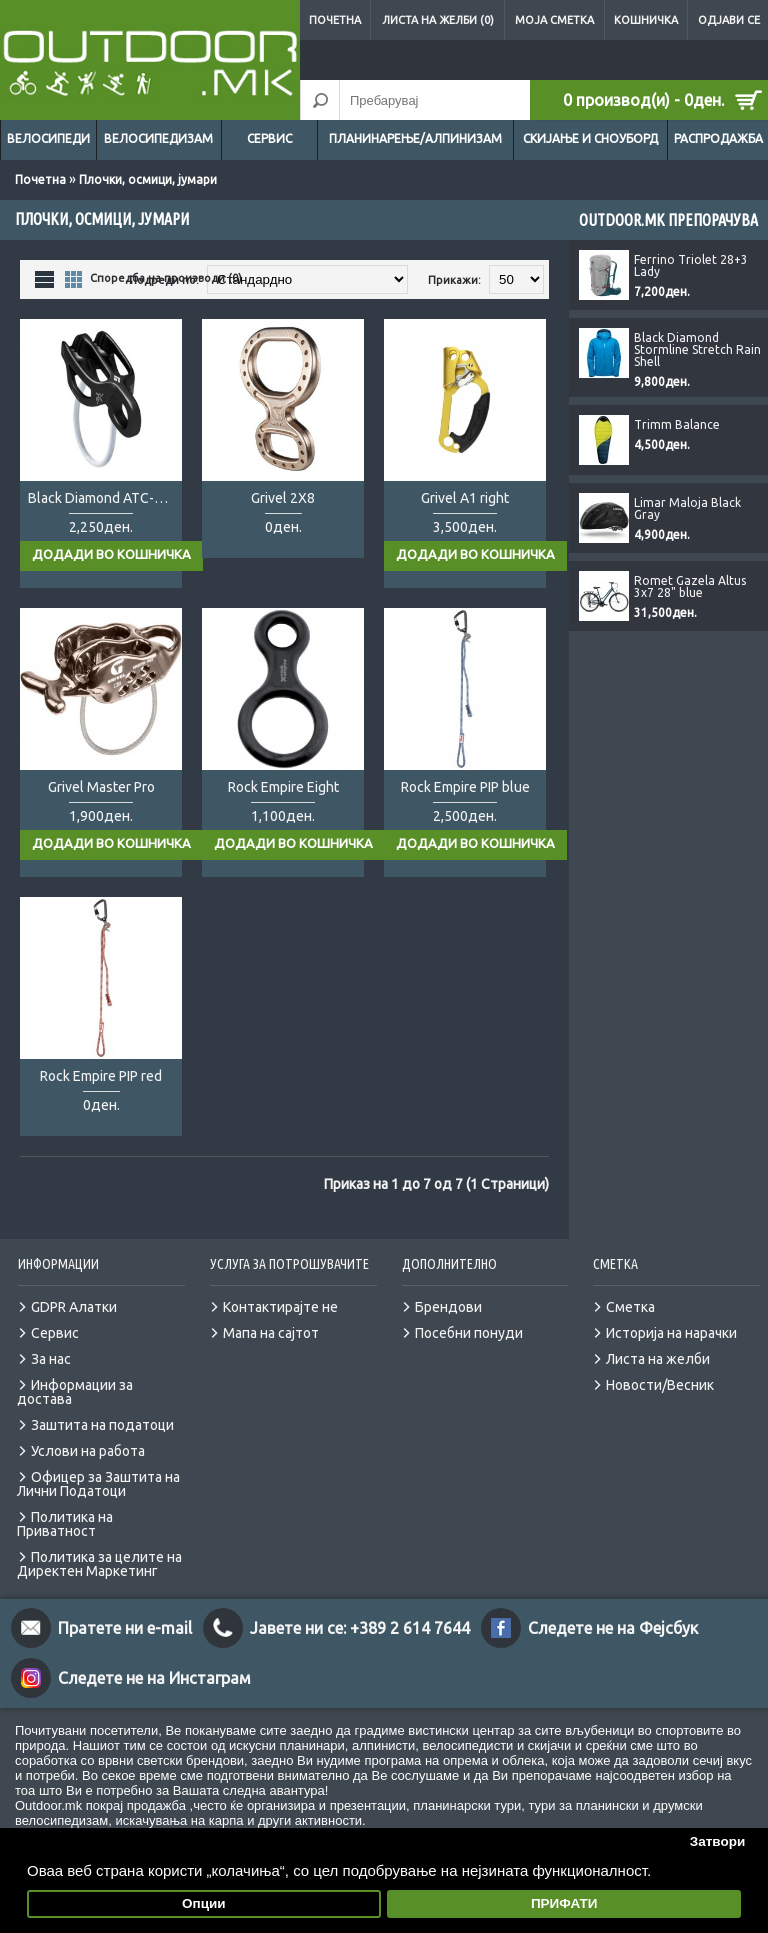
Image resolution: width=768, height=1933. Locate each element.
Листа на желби (658, 1359)
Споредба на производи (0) (166, 278)
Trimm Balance (677, 425)
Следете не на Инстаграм (154, 1678)
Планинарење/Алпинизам (415, 138)
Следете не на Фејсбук (613, 1628)
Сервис (269, 138)
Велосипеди (48, 138)
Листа (45, 278)
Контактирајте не (280, 1307)
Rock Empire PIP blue (465, 787)
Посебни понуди (469, 1333)
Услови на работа (88, 1451)
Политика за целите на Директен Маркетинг (99, 1564)
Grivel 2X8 (283, 498)
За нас (51, 1359)
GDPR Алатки (74, 1307)
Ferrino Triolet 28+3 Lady (691, 266)
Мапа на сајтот (271, 1333)
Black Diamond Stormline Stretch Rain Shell (697, 350)
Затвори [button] (718, 1841)
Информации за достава (75, 1392)
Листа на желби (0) (438, 20)
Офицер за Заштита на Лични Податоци (98, 1484)
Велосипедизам (158, 138)
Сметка (630, 1307)
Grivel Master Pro (101, 787)
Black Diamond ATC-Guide (105, 498)
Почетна (335, 20)
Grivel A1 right (465, 498)
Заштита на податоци (102, 1425)
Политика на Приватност (65, 1524)
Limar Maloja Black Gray (687, 509)
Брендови (448, 1307)
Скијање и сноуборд (590, 138)
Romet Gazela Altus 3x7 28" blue (690, 587)
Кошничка (646, 20)
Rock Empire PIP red (101, 1076)
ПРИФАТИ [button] (564, 1903)
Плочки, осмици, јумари (148, 179)
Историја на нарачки (671, 1333)
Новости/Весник (660, 1385)
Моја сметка (554, 20)
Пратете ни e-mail (125, 1628)
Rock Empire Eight (283, 787)
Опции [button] (204, 1903)
